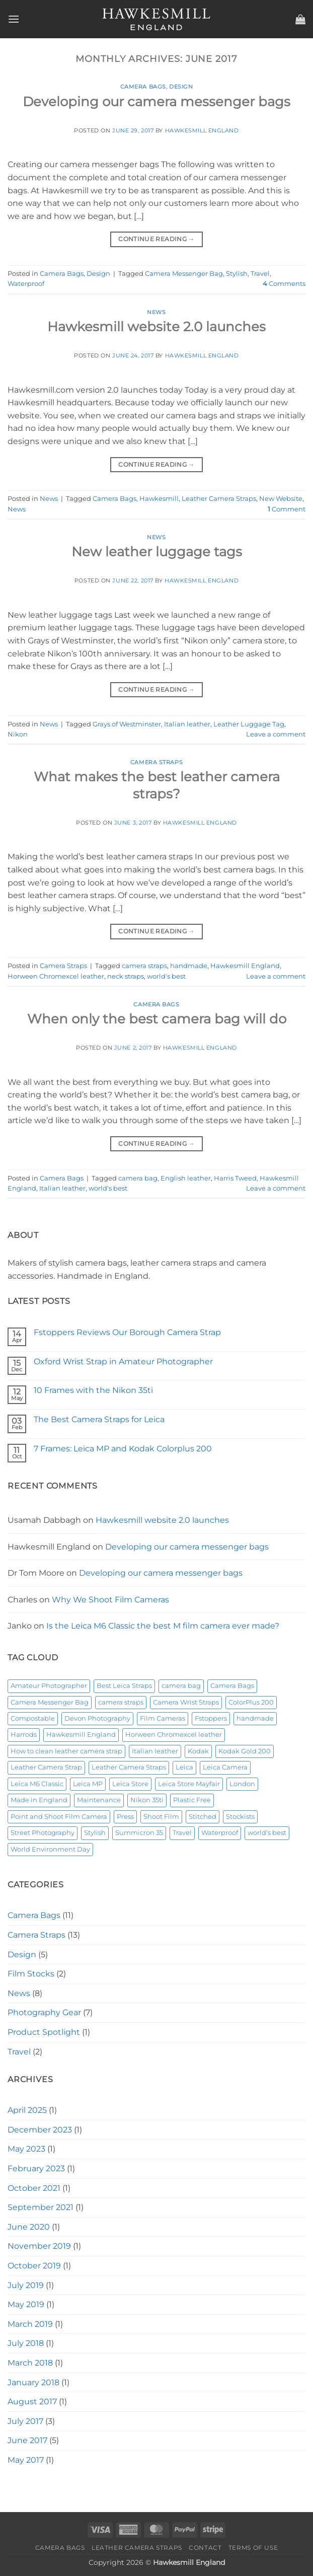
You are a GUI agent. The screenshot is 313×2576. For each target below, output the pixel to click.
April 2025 (27, 2110)
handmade (188, 966)
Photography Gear (44, 2012)
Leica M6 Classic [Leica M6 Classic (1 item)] (37, 1784)
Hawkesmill (159, 498)
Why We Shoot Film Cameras (110, 1599)
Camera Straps (156, 762)
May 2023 (26, 2149)
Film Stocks (31, 1973)
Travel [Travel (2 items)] (182, 1832)
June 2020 (29, 2227)
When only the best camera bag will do (156, 1018)
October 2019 (34, 2265)
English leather (186, 1178)
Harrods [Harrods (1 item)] (24, 1734)
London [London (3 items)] (242, 1784)
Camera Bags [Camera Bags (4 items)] (232, 1685)
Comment (286, 509)
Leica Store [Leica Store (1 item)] (130, 1784)
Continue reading (156, 239)
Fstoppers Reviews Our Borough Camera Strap (127, 1332)
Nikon (18, 734)
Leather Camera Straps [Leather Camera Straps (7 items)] (129, 1767)
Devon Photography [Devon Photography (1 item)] (97, 1718)
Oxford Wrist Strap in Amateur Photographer (123, 1361)
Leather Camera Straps (219, 498)
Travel (260, 273)
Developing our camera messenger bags (156, 101)
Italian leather (187, 724)
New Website (280, 498)
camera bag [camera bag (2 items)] (181, 1685)
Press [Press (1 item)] (125, 1816)
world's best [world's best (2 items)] (267, 1832)
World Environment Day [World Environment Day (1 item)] (50, 1849)
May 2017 (26, 2460)
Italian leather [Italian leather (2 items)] (155, 1751)
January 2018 (33, 2382)
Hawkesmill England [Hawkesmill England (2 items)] (81, 1734)
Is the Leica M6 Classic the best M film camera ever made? (162, 1626)
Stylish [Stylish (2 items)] (95, 1832)
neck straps (125, 976)
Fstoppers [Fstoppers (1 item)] (211, 1718)
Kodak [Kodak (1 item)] (198, 1751)
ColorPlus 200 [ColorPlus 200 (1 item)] (251, 1702)
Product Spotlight (44, 2032)
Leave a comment (275, 734)
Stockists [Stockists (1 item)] (240, 1816)
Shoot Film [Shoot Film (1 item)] (161, 1816)
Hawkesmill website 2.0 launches (156, 326)
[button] (14, 19)
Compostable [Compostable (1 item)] (33, 1718)
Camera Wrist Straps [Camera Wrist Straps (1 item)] (186, 1702)
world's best (166, 976)
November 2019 (39, 2246)
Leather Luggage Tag (248, 724)
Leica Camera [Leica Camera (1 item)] (225, 1767)
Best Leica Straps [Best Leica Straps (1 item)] (124, 1685)
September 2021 (40, 2207)
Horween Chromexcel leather (56, 976)
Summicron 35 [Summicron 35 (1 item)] (139, 1832)
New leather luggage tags (156, 551)
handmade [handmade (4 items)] (255, 1718)
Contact (205, 2547)
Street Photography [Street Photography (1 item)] (42, 1832)
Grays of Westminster (127, 724)
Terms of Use (253, 2547)
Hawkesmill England (202, 130)
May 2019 (26, 2304)
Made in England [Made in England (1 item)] (39, 1800)
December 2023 (40, 2130)
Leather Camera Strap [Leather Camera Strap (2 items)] (46, 1767)
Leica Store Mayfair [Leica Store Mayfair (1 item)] (189, 1784)
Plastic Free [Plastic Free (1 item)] (192, 1800)
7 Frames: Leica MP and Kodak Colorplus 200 (123, 1448)
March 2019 (30, 2324)
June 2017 (27, 2440)
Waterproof (26, 283)
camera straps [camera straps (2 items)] (120, 1702)
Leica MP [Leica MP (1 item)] (88, 1784)
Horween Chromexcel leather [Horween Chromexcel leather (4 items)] (173, 1734)
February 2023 (36, 2168)
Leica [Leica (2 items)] (184, 1767)
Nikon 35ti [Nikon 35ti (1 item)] (147, 1800)
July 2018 (26, 2343)
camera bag (138, 1178)
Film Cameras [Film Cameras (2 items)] (162, 1718)
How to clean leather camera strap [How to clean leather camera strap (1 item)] (66, 1751)
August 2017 (32, 2401)
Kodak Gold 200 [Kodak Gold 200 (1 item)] (244, 1751)
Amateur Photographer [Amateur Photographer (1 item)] (49, 1685)
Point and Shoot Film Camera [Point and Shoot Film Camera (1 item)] (59, 1816)
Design (181, 86)
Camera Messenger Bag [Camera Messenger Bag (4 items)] (50, 1702)
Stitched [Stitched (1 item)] (202, 1816)
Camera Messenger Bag (184, 273)
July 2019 (26, 2285)
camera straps (144, 966)
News (156, 312)
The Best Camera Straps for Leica (99, 1419)
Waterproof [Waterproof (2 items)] (219, 1832)
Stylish (237, 273)
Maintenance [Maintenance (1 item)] (99, 1800)
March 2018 (30, 2363)
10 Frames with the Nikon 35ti (93, 1390)
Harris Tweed (235, 1178)
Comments (284, 283)
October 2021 (34, 2188)
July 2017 (25, 2421)
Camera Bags (143, 86)
